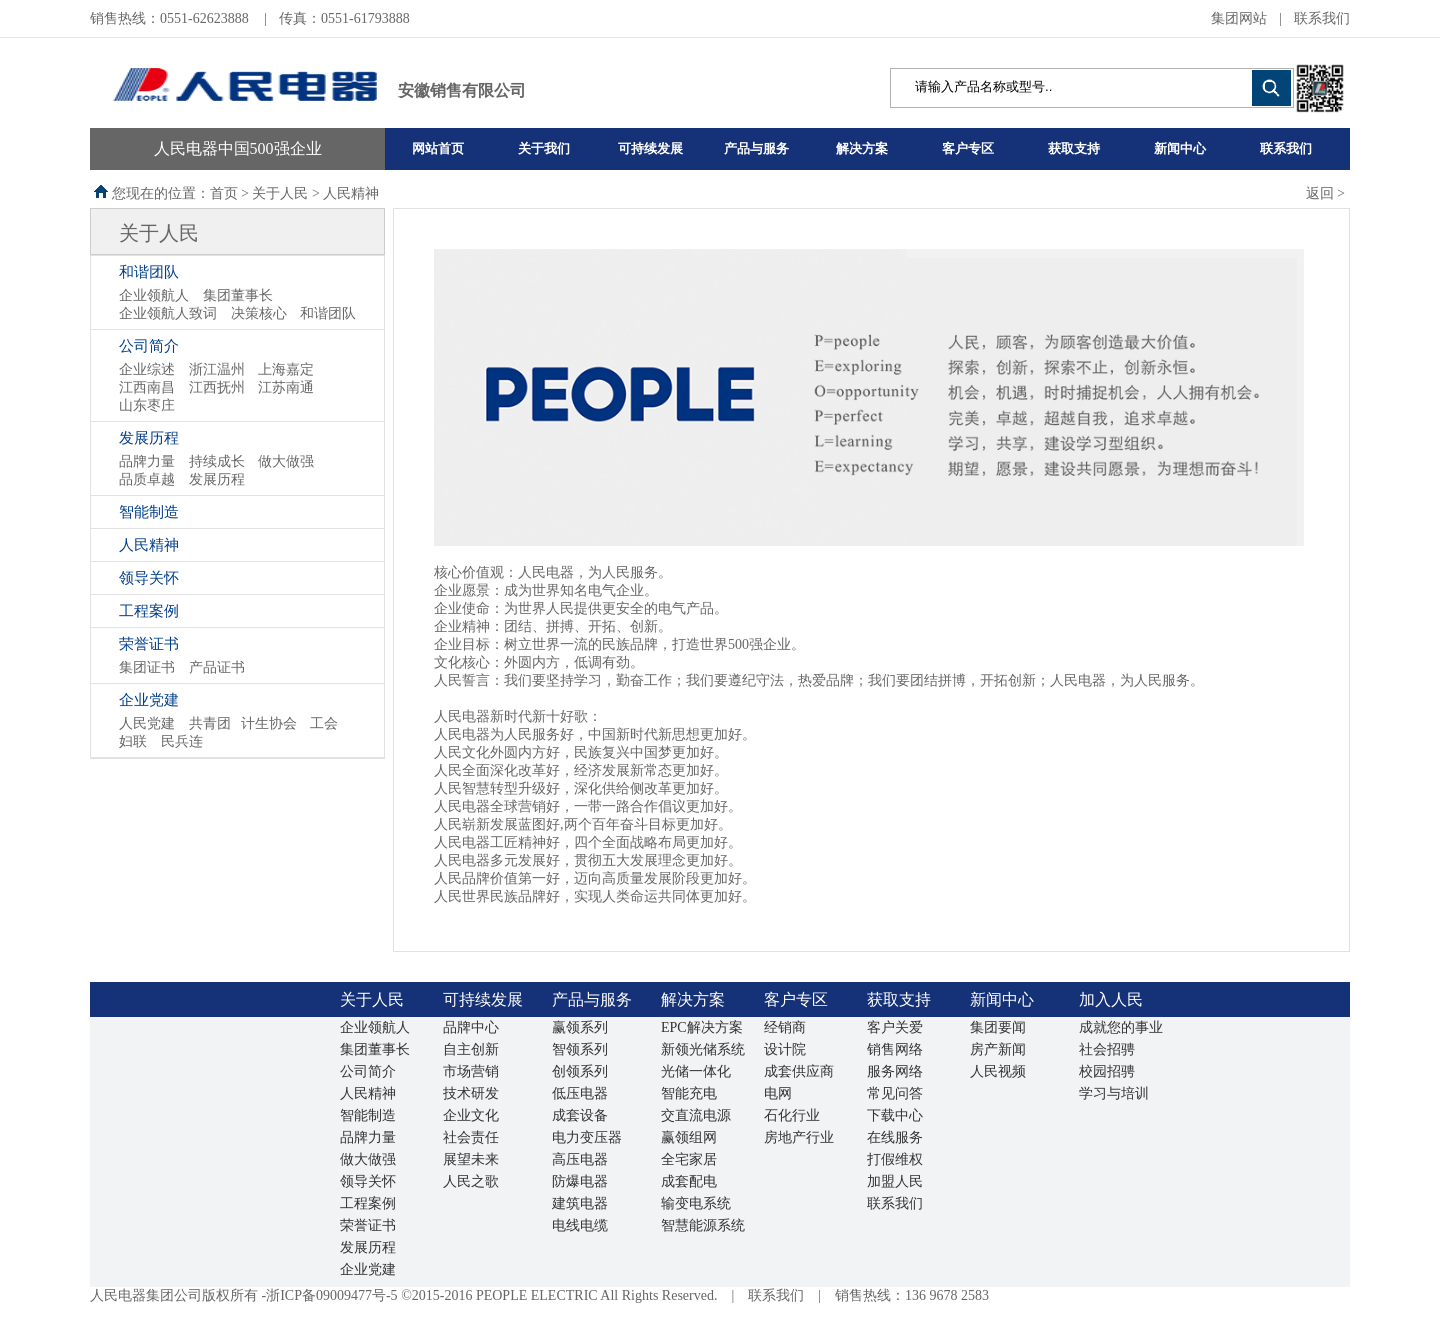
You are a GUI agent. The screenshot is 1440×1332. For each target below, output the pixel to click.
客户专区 (968, 148)
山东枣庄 (147, 405)
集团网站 (1239, 18)
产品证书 (217, 667)
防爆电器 (580, 1181)
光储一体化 (696, 1071)
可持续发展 (650, 148)
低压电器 (580, 1093)
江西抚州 (217, 387)
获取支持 (1074, 148)
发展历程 (149, 438)
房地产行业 (799, 1137)
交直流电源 (696, 1115)
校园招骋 (1107, 1071)
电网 (778, 1093)
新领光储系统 (703, 1049)
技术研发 (471, 1093)
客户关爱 (895, 1027)
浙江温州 (217, 369)
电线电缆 (580, 1225)
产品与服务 (756, 148)
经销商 (785, 1027)
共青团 (210, 723)
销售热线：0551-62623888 (171, 18)
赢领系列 (580, 1027)
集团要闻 (998, 1027)
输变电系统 (696, 1203)
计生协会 (269, 723)
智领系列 (580, 1049)
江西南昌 (147, 387)
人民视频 (998, 1071)
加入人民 (1111, 999)
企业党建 (149, 700)
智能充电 (689, 1093)
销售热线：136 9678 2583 (912, 1295)
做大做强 (286, 461)
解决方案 (862, 148)
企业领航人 (154, 295)
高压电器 (580, 1159)
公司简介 (149, 346)
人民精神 (149, 545)
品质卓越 (147, 479)
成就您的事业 (1121, 1027)
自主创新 (471, 1049)
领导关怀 (149, 578)
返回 (1320, 193)
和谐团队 (149, 272)
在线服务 (895, 1137)
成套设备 (580, 1115)
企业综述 (147, 369)
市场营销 (471, 1071)
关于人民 (159, 233)
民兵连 (182, 741)
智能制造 (149, 512)
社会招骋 (1107, 1049)
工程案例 (149, 611)
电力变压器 (587, 1137)
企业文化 (471, 1115)
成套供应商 (799, 1071)
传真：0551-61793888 (344, 18)
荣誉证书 (149, 644)
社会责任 (471, 1137)
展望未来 (471, 1159)
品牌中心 (471, 1027)
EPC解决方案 (702, 1027)
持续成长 (217, 461)
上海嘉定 (286, 369)
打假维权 (895, 1159)
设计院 (785, 1049)
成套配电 (689, 1181)
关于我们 (544, 148)
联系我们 (1322, 18)
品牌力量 (147, 461)
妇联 (133, 741)
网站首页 (438, 148)
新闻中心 (1180, 148)
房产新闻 (998, 1049)
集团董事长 (238, 295)
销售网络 (895, 1049)
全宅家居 (689, 1159)
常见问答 (895, 1093)
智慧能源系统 (703, 1225)
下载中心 (895, 1115)
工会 (324, 723)
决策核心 (259, 313)
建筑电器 (580, 1203)
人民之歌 (471, 1181)
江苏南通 (286, 387)
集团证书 (147, 667)
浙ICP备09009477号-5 (331, 1295)
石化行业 (792, 1115)
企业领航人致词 (168, 313)
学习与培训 (1114, 1093)
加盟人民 (895, 1181)
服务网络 (895, 1071)
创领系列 (580, 1071)
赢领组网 (689, 1137)
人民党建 (147, 723)
